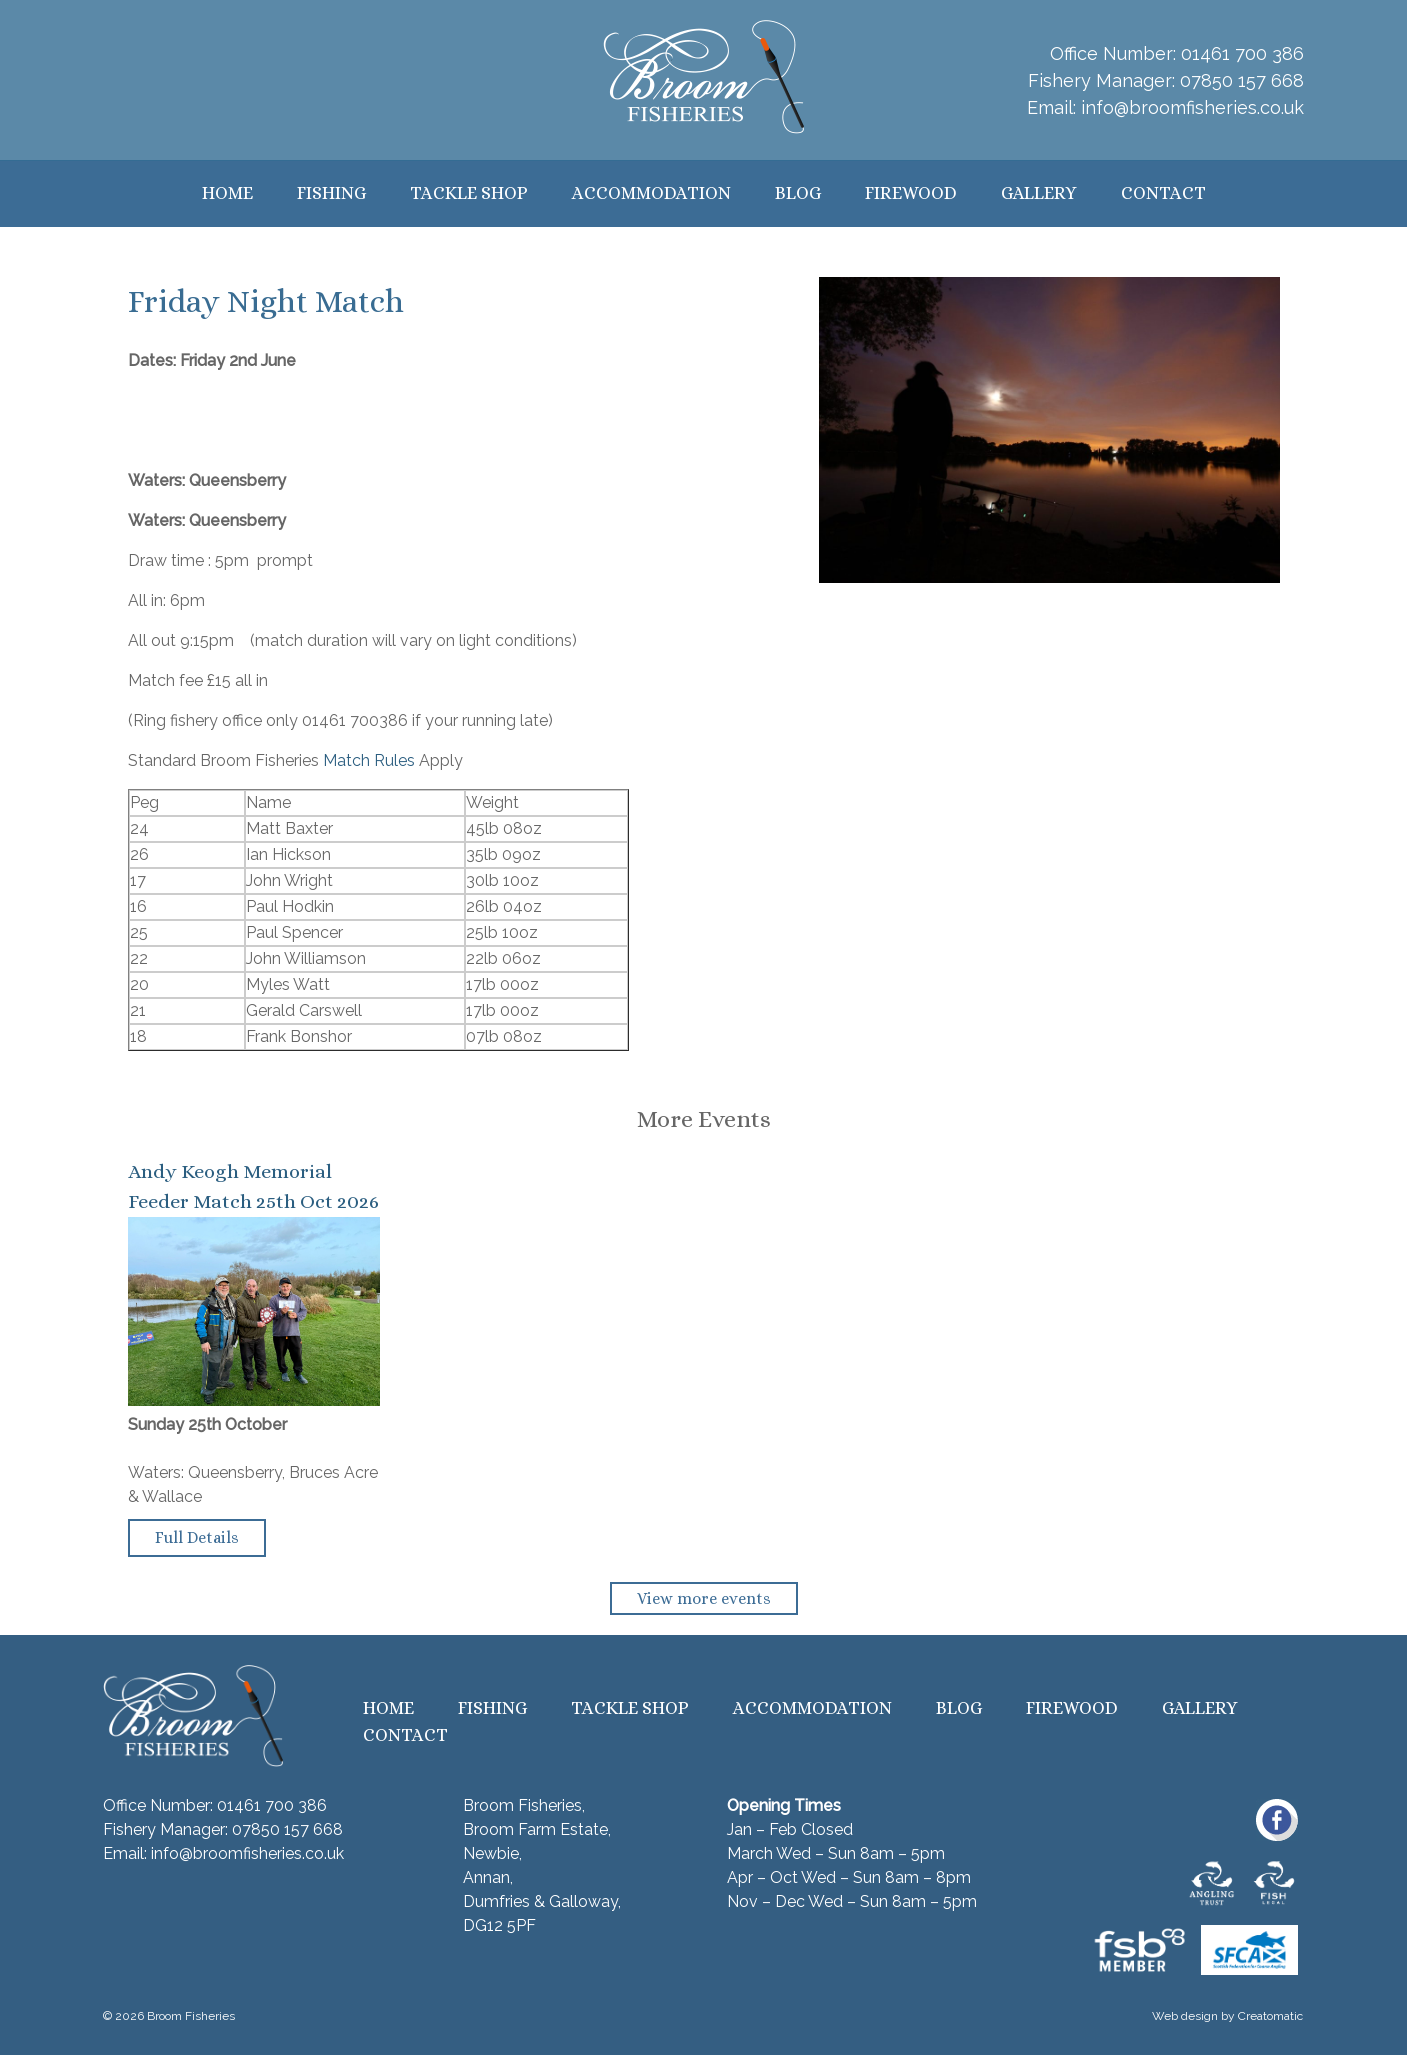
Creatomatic (1270, 2016)
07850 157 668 (1242, 80)
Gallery (1039, 193)
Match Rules (369, 760)
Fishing (331, 193)
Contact (1163, 193)
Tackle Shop (469, 193)
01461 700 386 (1242, 53)
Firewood (911, 193)
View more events (704, 1598)
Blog (798, 193)
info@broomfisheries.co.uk (1192, 107)
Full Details (197, 1537)
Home (227, 193)
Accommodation (651, 193)
